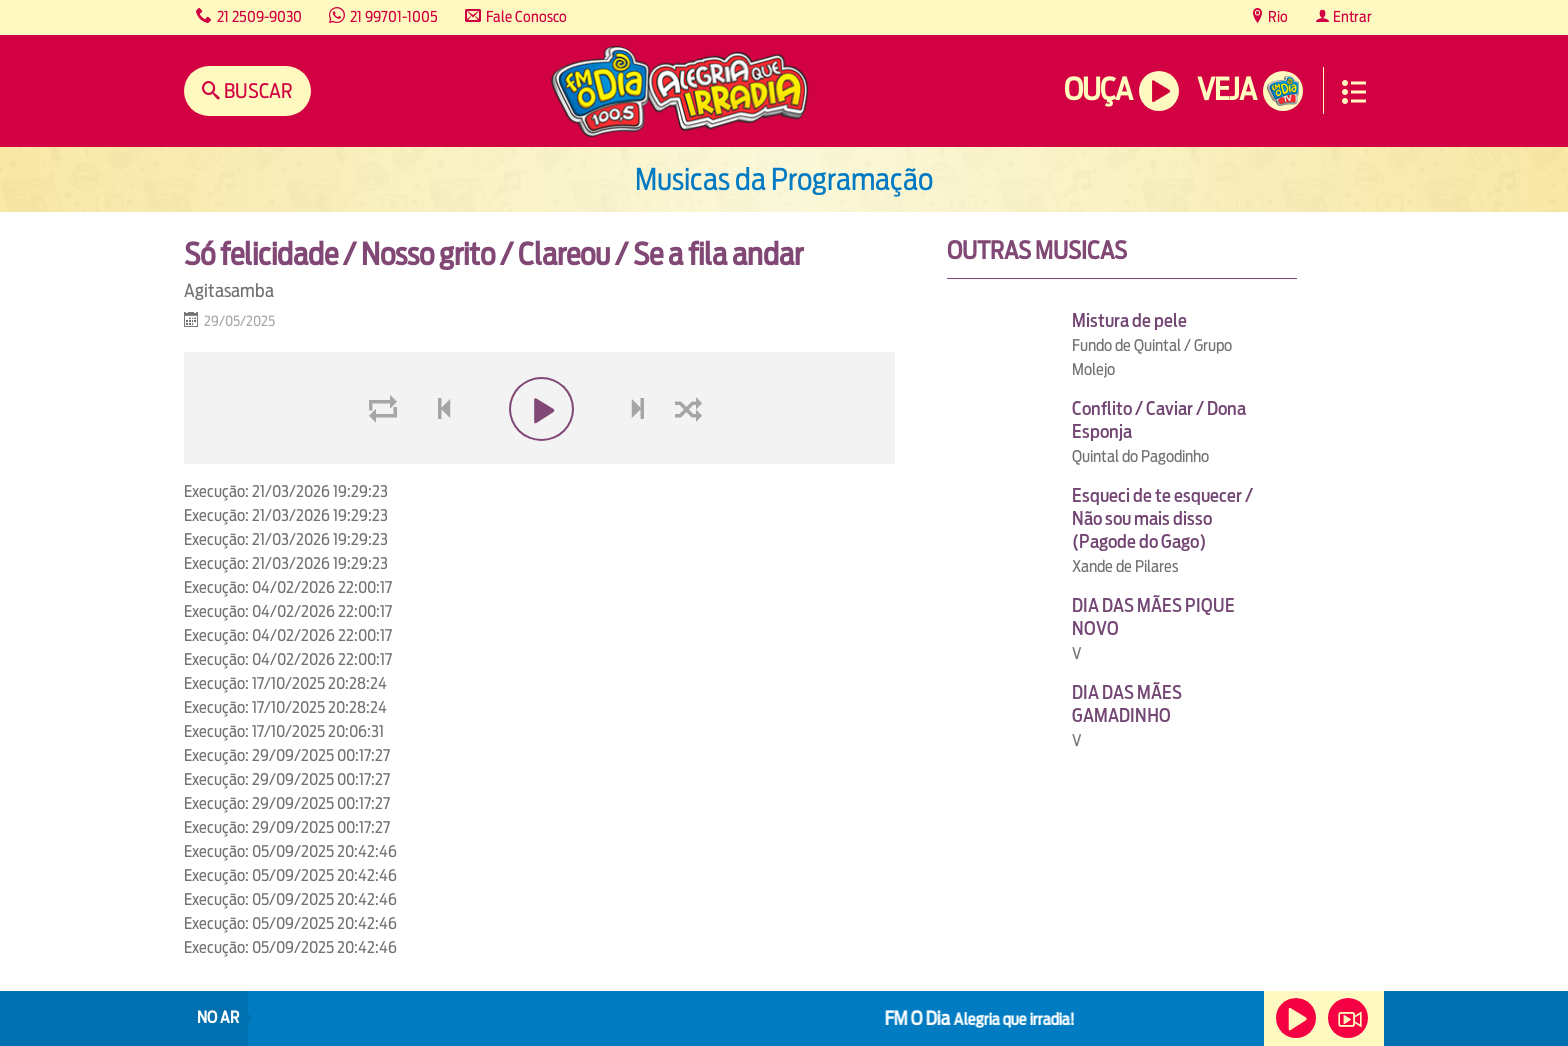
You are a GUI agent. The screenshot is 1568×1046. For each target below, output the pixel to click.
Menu (1354, 92)
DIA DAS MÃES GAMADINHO (1127, 704)
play (539, 456)
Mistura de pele (1129, 320)
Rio (1276, 16)
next (640, 456)
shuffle (692, 456)
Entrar (1351, 16)
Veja (1226, 89)
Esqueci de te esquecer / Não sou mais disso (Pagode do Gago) (1162, 518)
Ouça (1098, 89)
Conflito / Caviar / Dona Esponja (1159, 420)
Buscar (256, 90)
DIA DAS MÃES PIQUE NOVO (1153, 617)
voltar (438, 456)
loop (386, 456)
